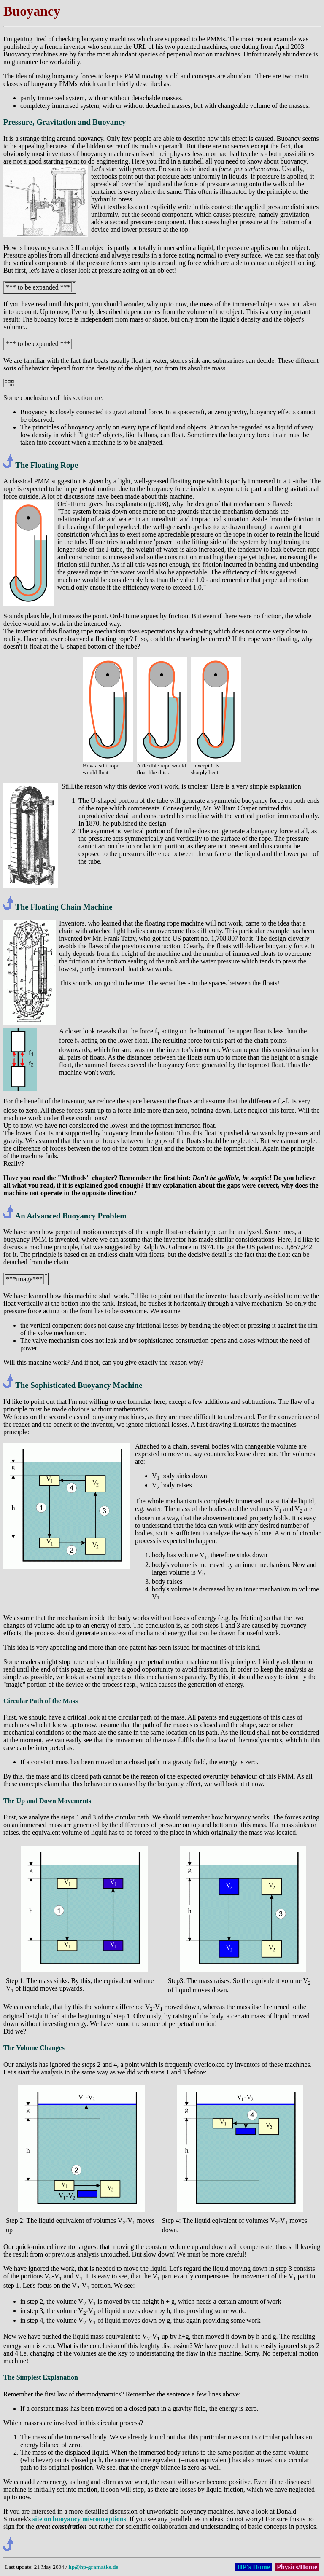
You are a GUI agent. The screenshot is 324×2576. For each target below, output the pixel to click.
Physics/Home (297, 2567)
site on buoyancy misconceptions (79, 2518)
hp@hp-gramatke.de (93, 2567)
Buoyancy (31, 11)
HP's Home (253, 2567)
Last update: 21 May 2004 (34, 2567)
